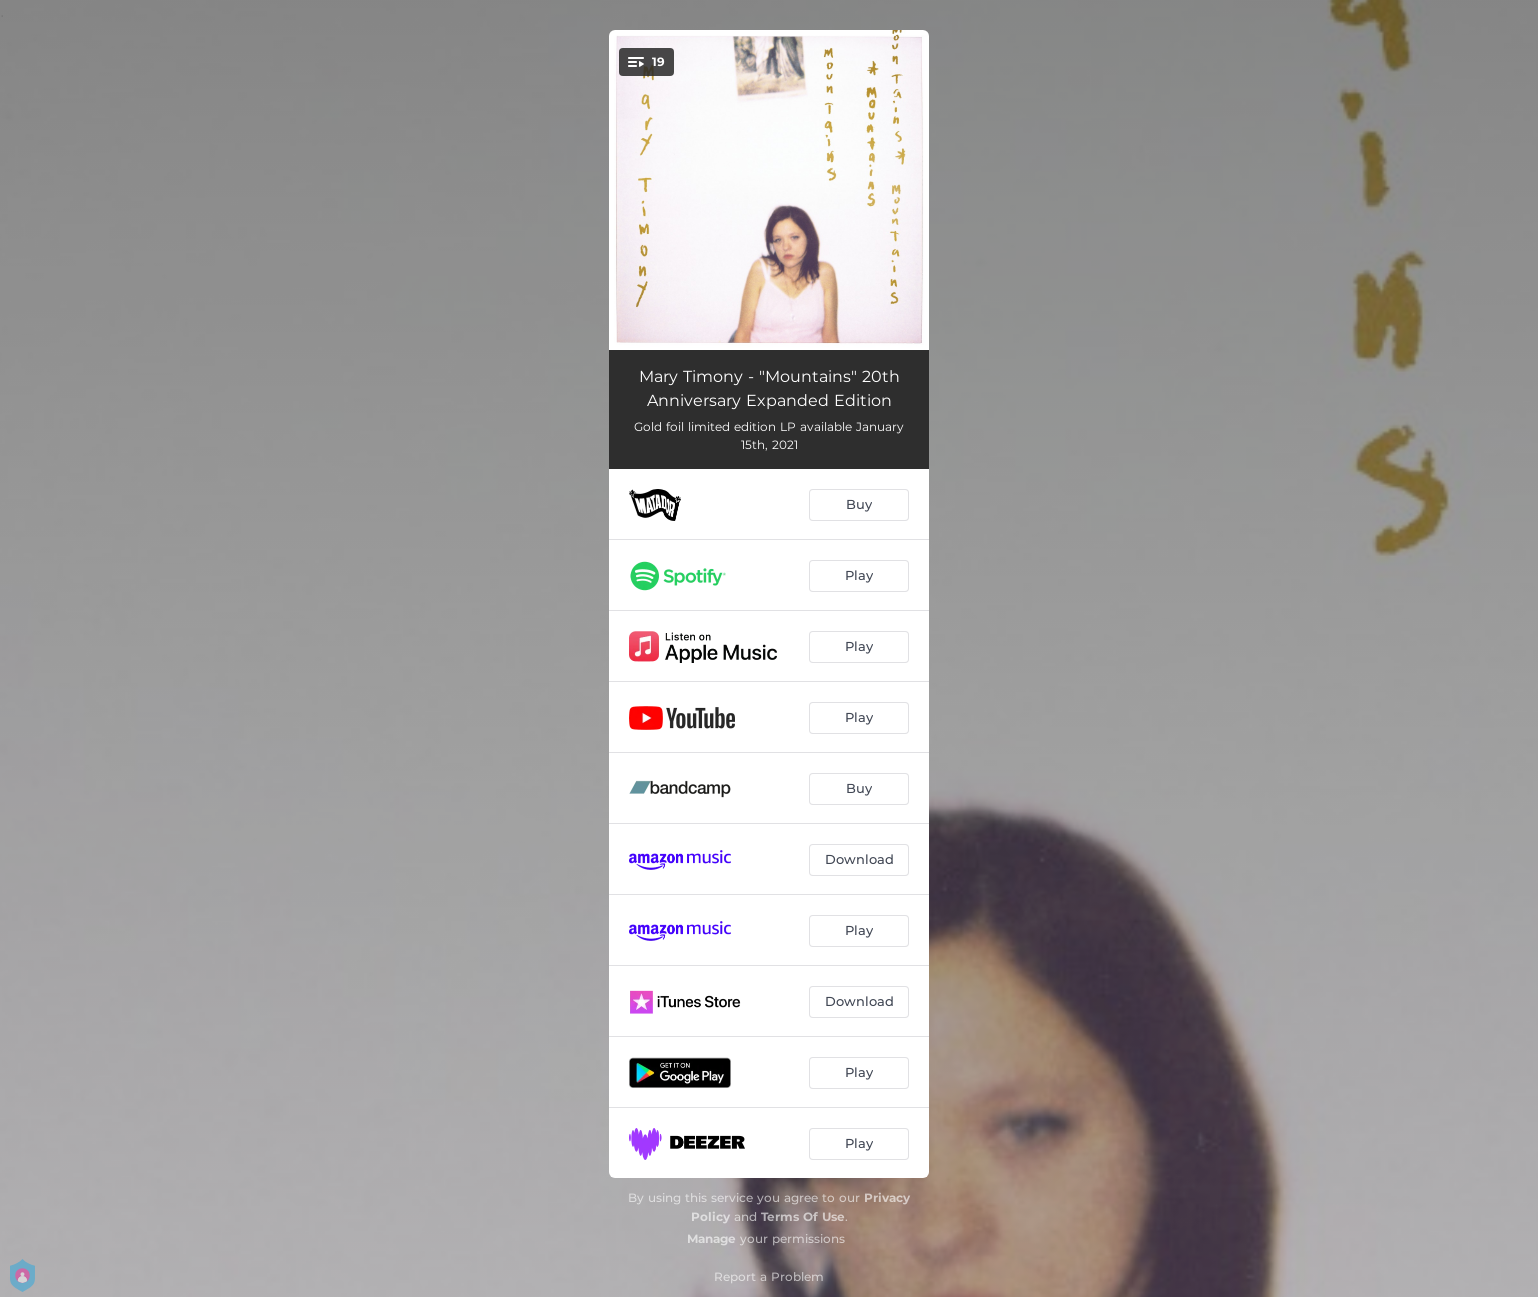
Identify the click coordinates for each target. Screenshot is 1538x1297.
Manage (711, 1238)
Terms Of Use (803, 1216)
